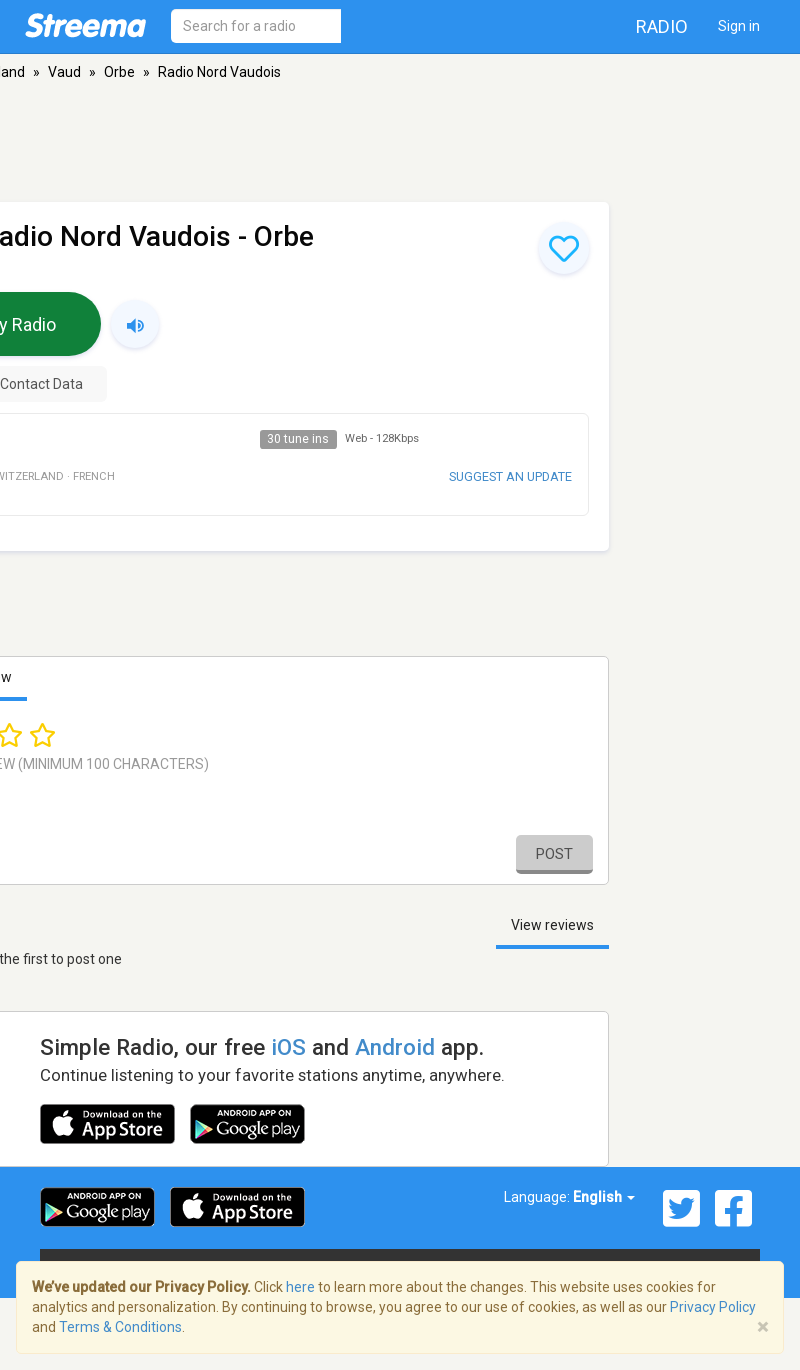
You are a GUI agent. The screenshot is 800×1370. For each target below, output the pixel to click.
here (300, 1287)
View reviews (552, 925)
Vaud (64, 72)
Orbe (119, 72)
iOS (288, 1047)
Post (554, 854)
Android (395, 1047)
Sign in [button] (739, 26)
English (604, 1197)
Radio (662, 26)
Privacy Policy (713, 1307)
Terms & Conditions (120, 1327)
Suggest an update (510, 476)
